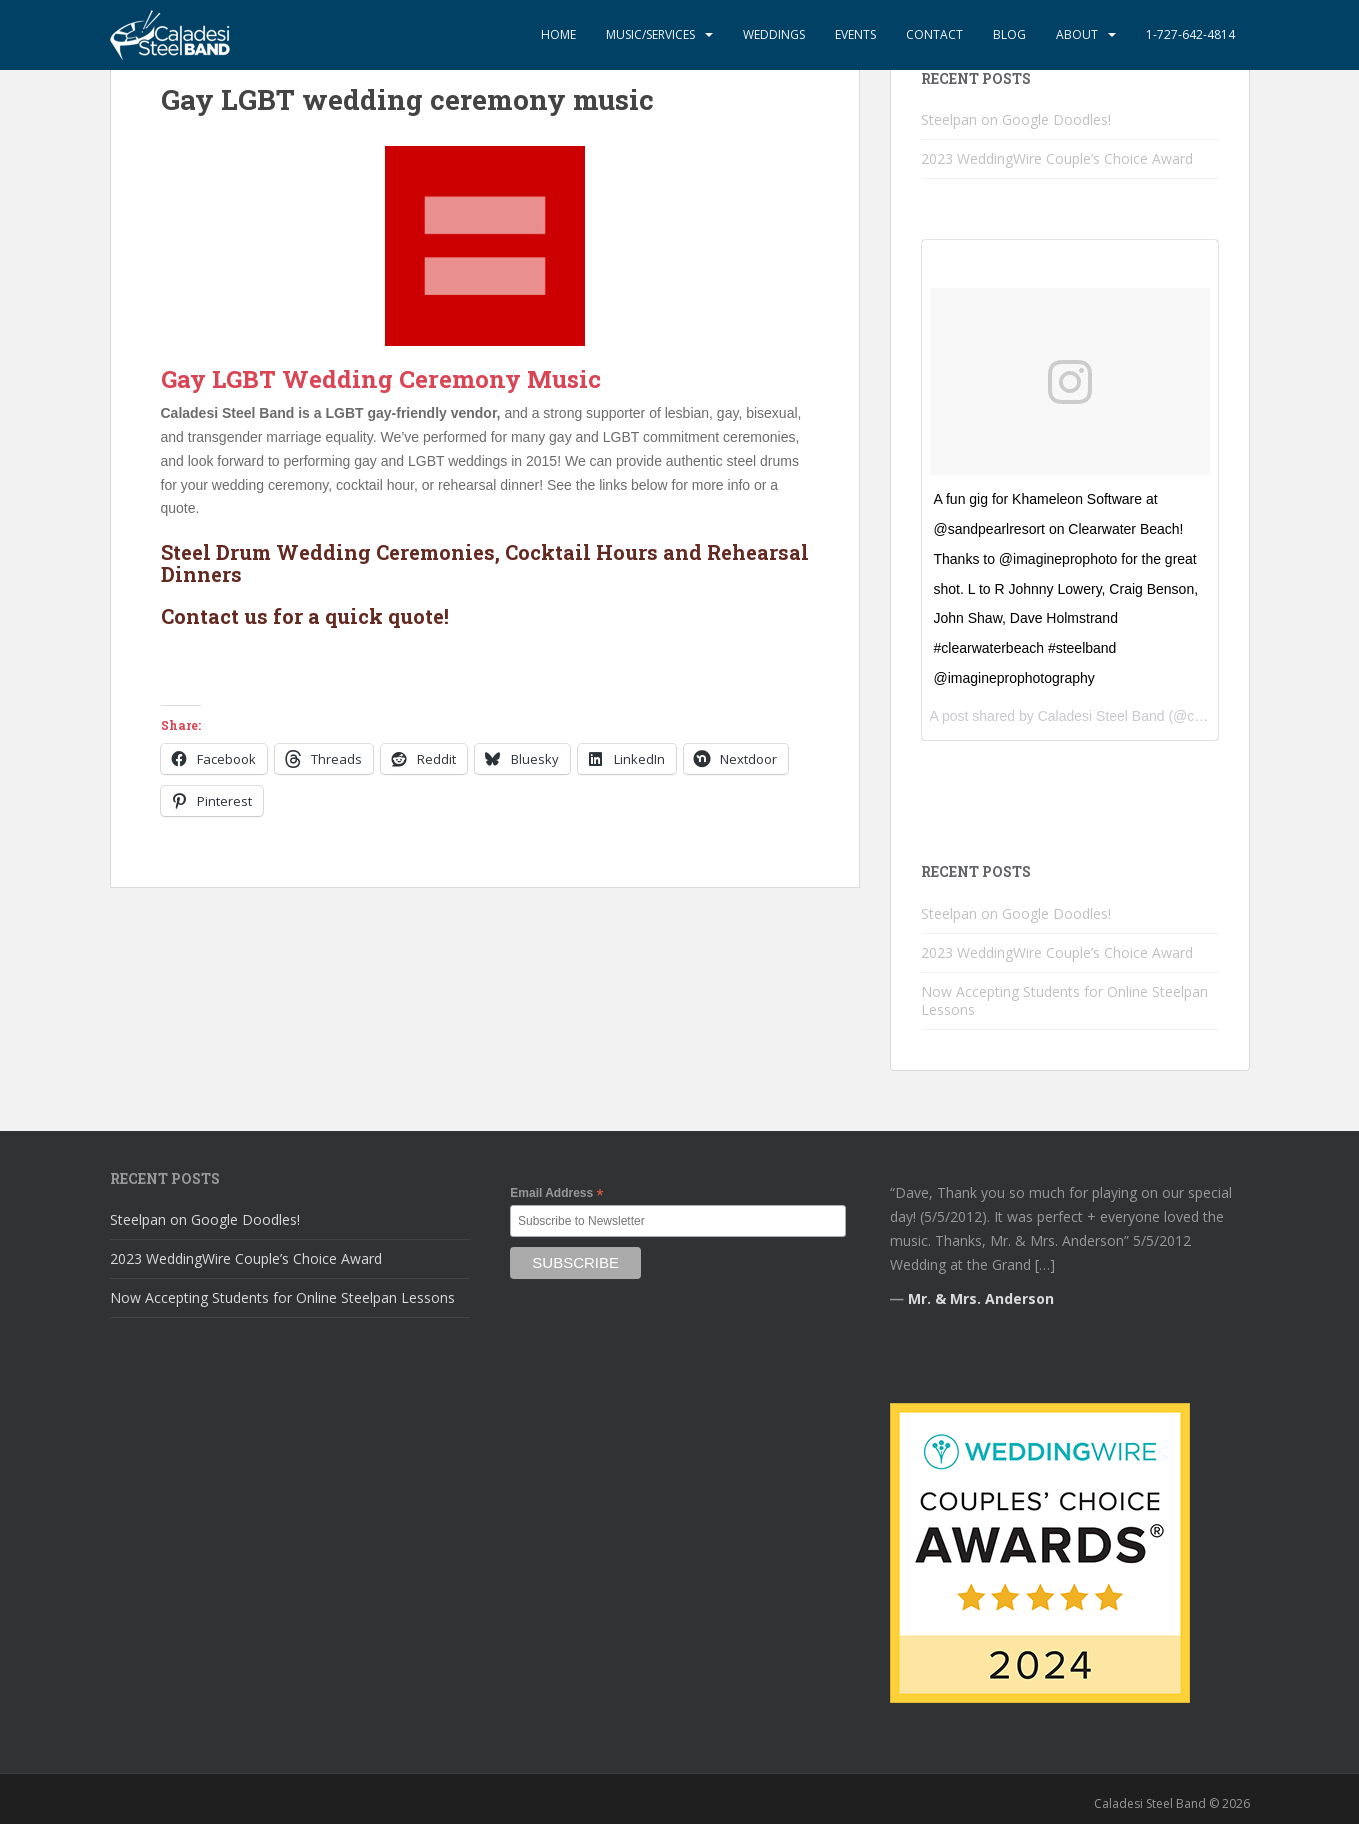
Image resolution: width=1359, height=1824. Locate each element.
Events (855, 34)
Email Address (556, 1194)
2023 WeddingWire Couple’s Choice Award (1057, 158)
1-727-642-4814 (1190, 34)
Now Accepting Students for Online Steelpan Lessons (1064, 1000)
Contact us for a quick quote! (305, 616)
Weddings (774, 34)
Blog (1009, 34)
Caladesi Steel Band (1101, 716)
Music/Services (650, 34)
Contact (934, 34)
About (1077, 34)
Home (558, 34)
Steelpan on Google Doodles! (1016, 119)
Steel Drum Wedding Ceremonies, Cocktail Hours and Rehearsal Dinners (485, 563)
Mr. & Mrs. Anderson (981, 1298)
